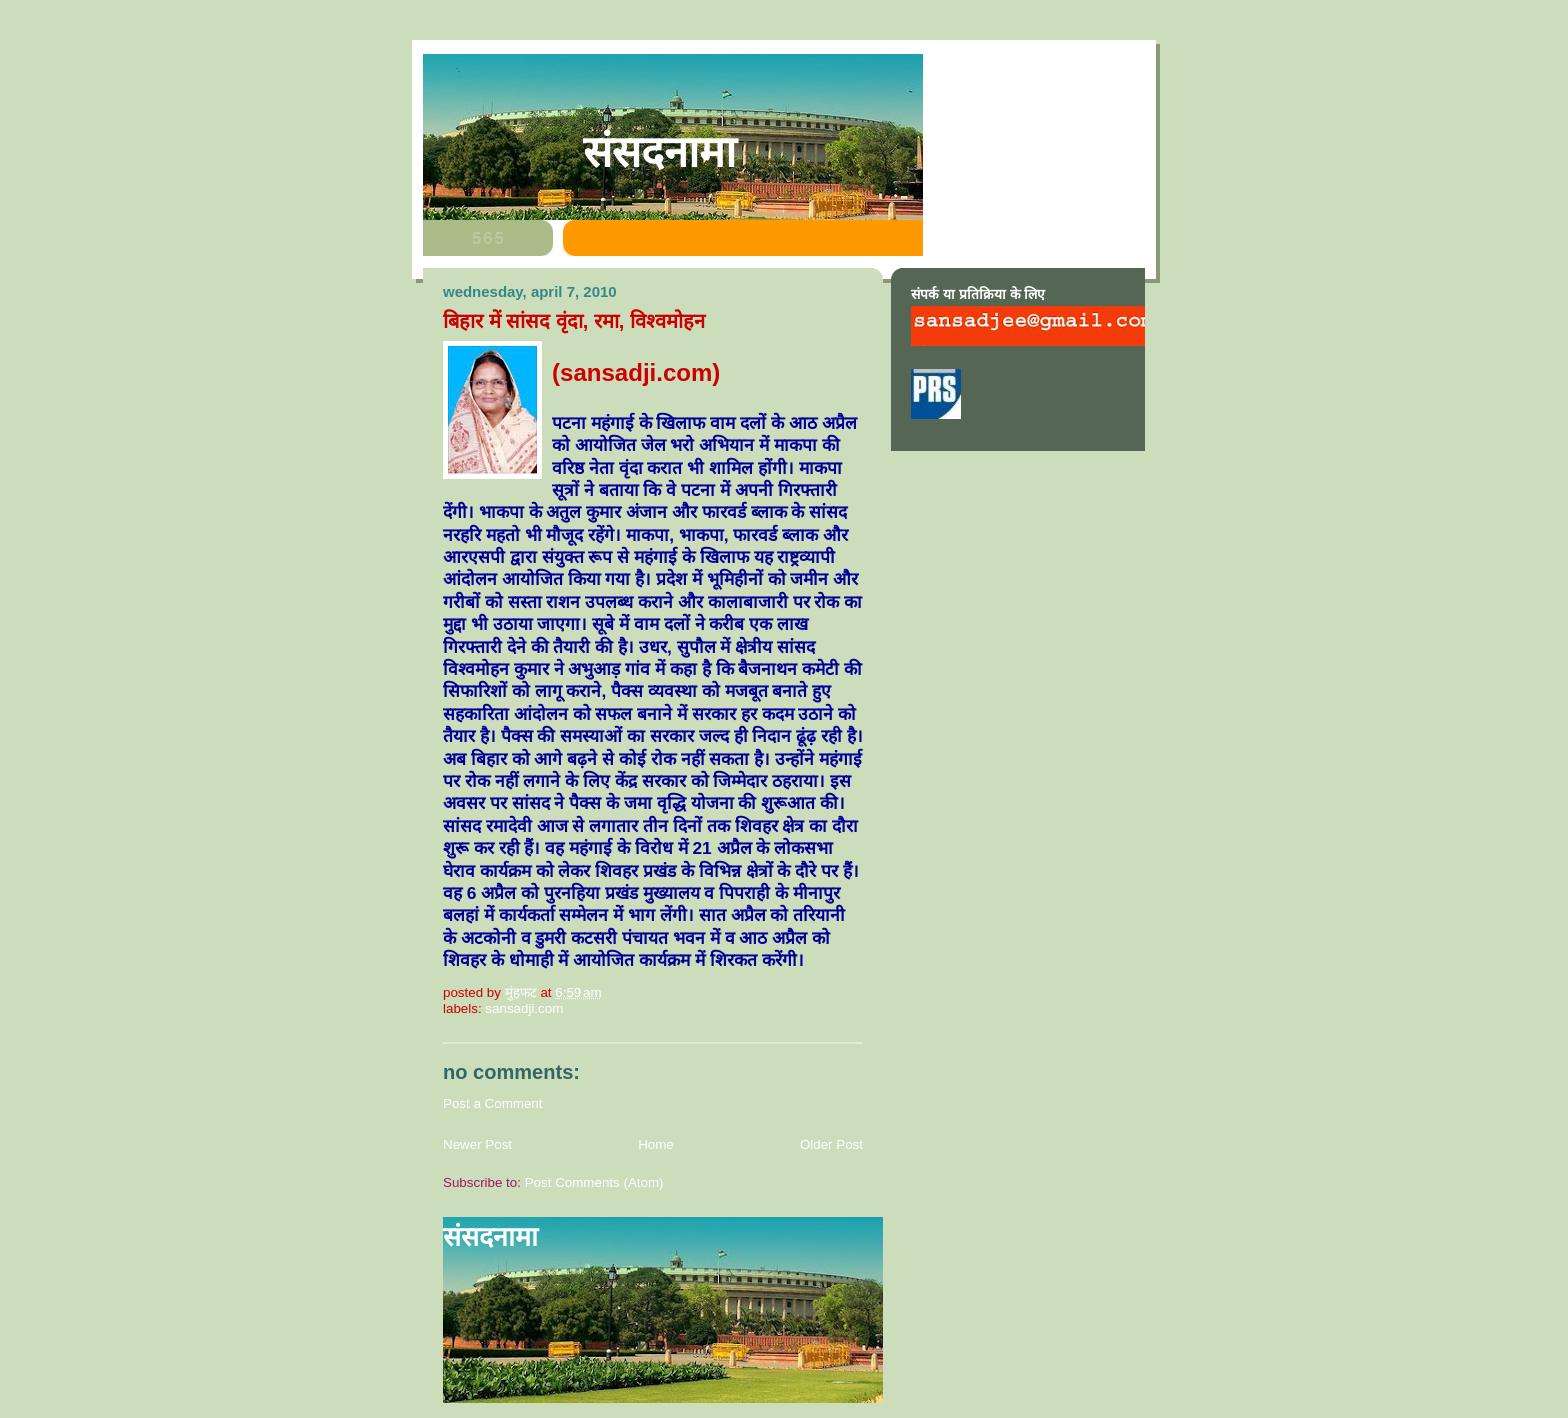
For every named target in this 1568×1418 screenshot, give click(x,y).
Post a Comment (493, 1103)
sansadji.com (524, 1008)
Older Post (831, 1144)
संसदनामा (659, 152)
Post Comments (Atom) (594, 1182)
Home (656, 1144)
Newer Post (477, 1144)
